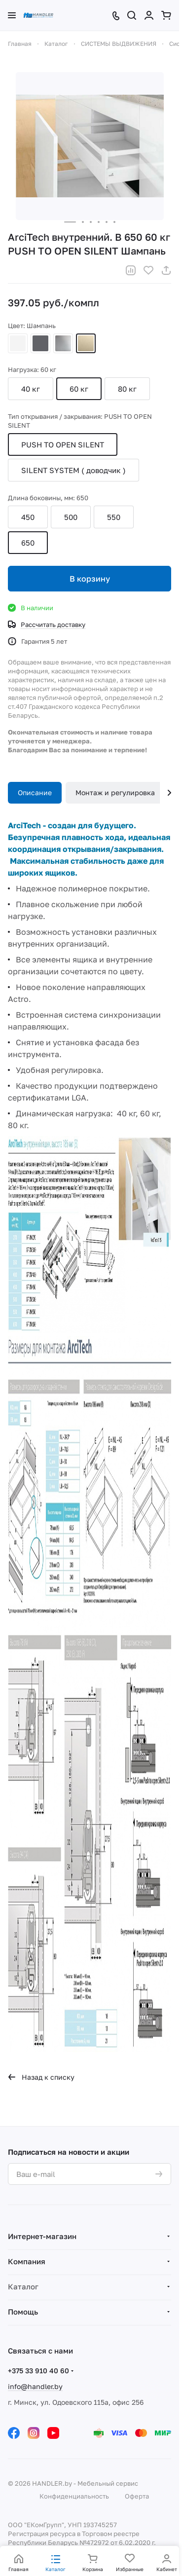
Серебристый (63, 343)
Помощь (23, 2311)
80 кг (127, 388)
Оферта (137, 2496)
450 (28, 517)
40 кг (30, 388)
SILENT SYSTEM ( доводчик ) (73, 470)
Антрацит (40, 343)
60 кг (79, 388)
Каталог (23, 2286)
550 (113, 517)
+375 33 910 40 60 (38, 2370)
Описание (35, 792)
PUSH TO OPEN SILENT (62, 444)
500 (70, 517)
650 (28, 542)
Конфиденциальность (74, 2496)
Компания (26, 2261)
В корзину (90, 579)
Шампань (86, 343)
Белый (18, 343)
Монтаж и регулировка (115, 792)
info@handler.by (35, 2386)
